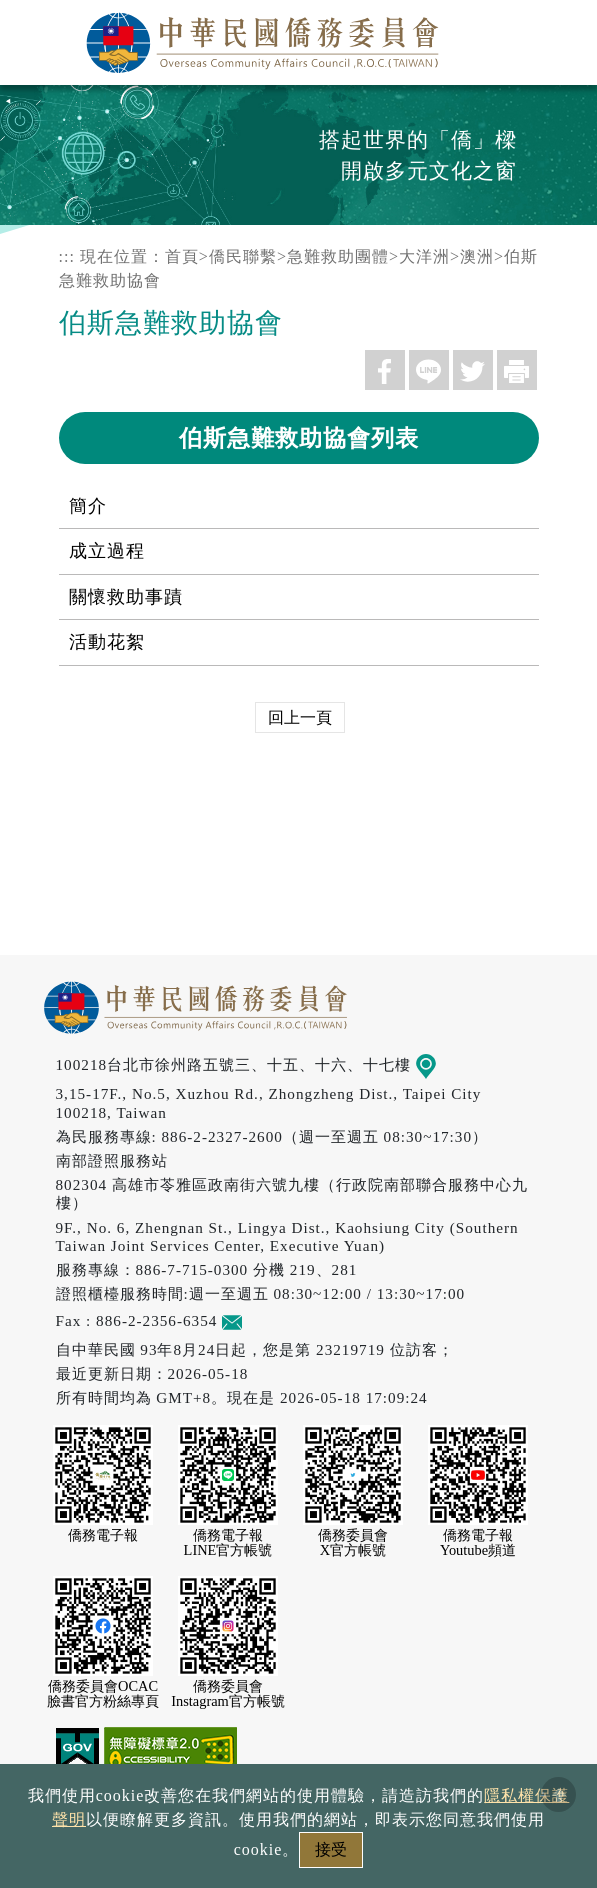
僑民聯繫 (243, 256)
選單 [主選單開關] (560, 37)
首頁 (182, 256)
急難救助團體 (338, 256)
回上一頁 (300, 717)
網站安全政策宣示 (479, 1821)
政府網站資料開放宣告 (135, 1821)
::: (67, 256)
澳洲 (477, 256)
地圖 (439, 1064)
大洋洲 (424, 256)
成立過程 (107, 551)
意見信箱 (261, 1320)
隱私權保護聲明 (315, 1821)
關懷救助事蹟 (126, 597)
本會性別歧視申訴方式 (299, 1855)
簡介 (88, 506)
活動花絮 (107, 642)
